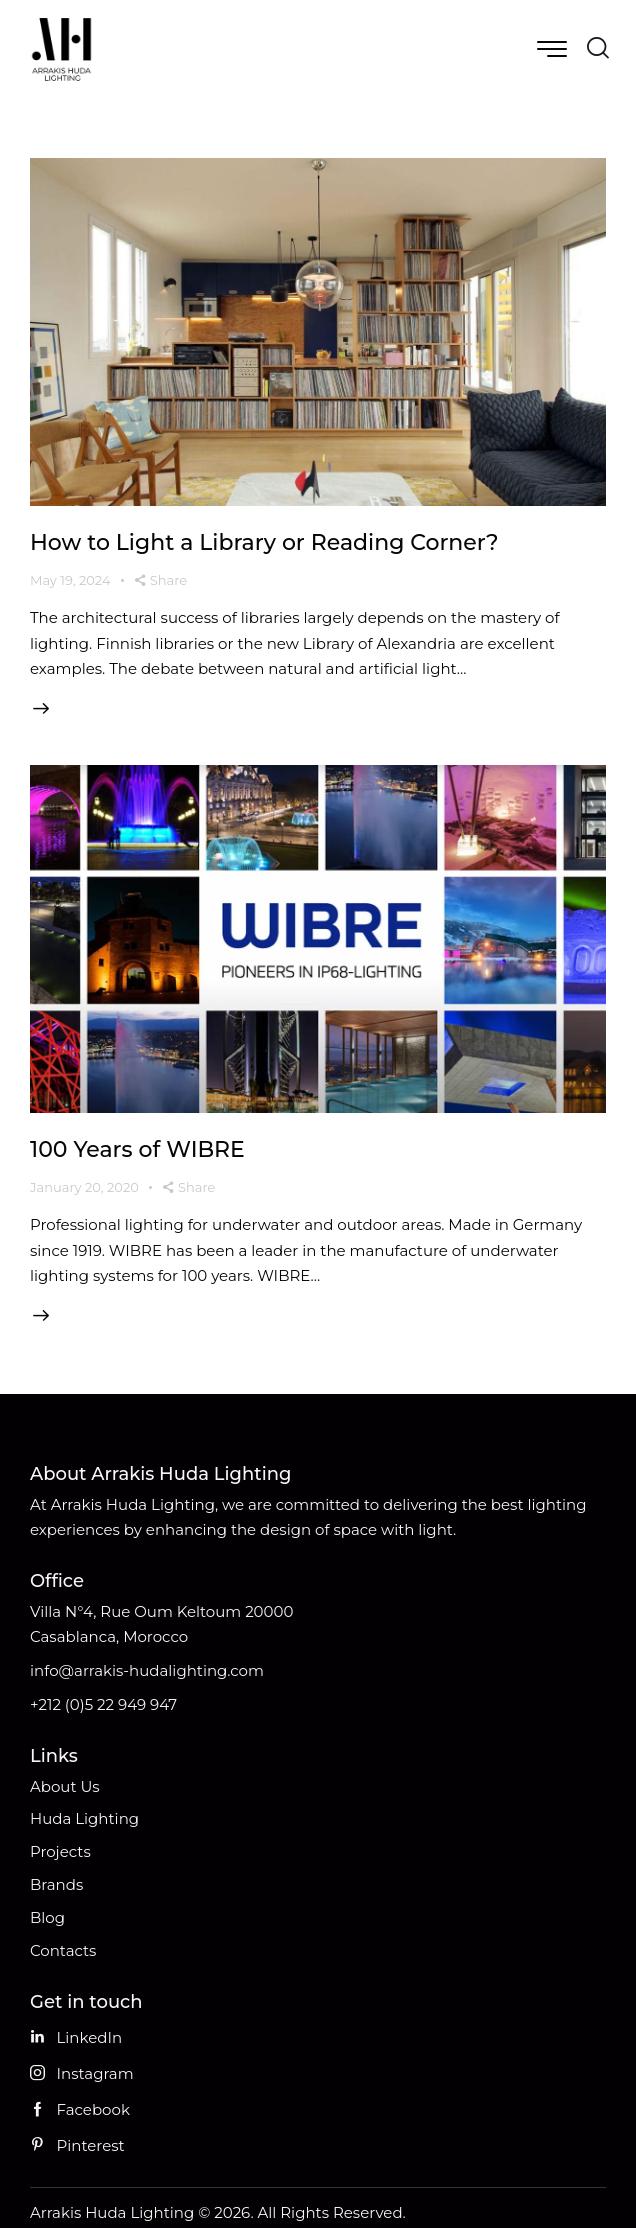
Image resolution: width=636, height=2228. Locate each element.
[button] (161, 581)
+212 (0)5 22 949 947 (103, 1704)
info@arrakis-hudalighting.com (147, 1670)
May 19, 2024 (70, 580)
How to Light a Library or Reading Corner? (264, 542)
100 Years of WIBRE (137, 1149)
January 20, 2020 (84, 1187)
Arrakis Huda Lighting (112, 2212)
